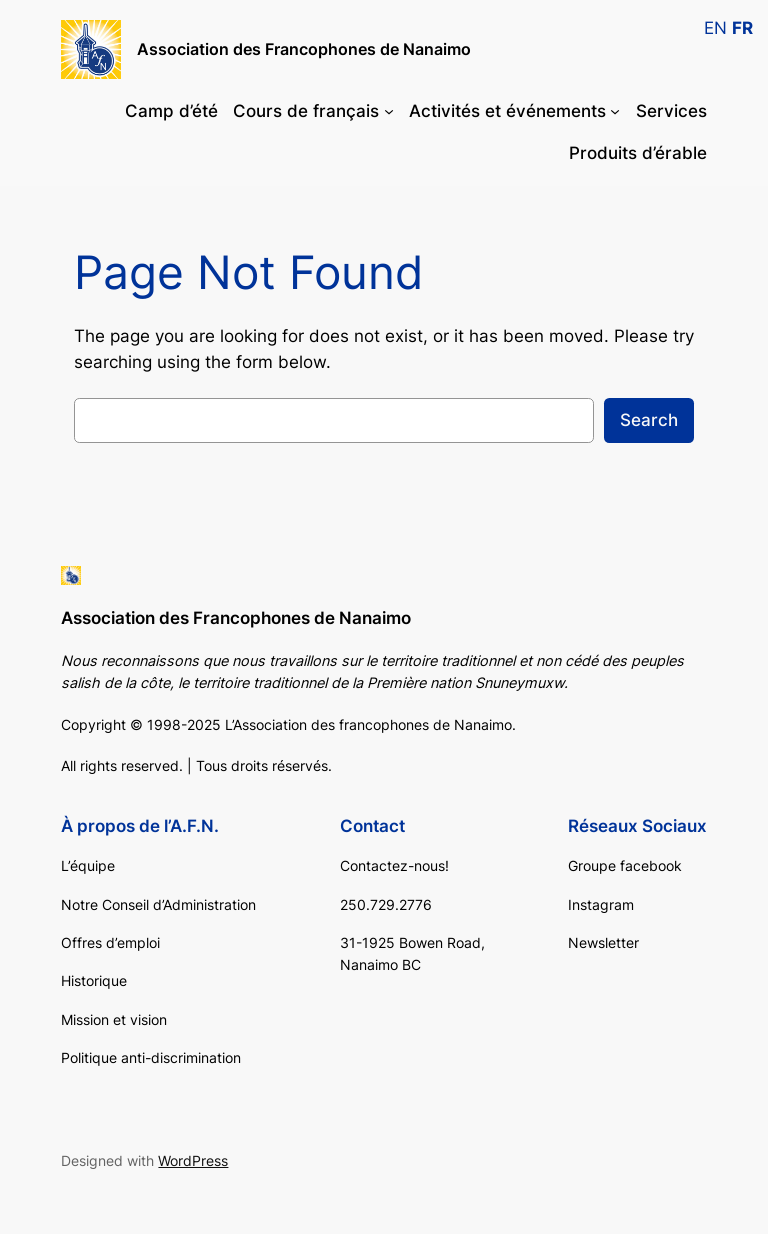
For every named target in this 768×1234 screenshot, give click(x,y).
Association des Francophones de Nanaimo (304, 49)
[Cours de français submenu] (389, 111)
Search (649, 420)
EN (715, 28)
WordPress (193, 1160)
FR (742, 28)
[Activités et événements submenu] (615, 111)
